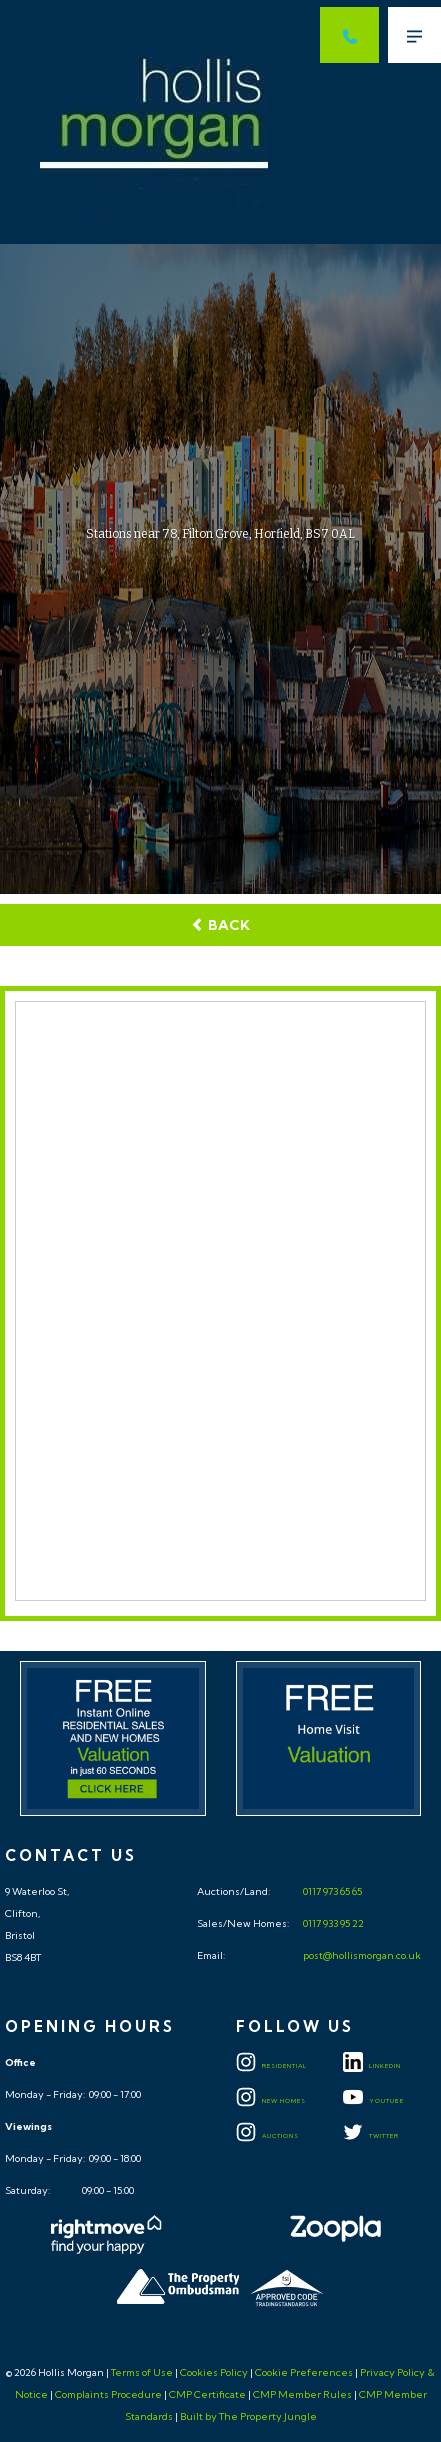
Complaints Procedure (108, 2394)
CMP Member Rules (302, 2394)
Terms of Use (142, 2372)
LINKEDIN (372, 2066)
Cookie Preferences (304, 2372)
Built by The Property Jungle (248, 2416)
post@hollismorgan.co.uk (361, 1955)
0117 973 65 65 (331, 1891)
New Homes (271, 2101)
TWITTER (371, 2136)
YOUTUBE (373, 2101)
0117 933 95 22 (332, 1923)
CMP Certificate (207, 2394)
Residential (271, 2066)
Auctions (267, 2136)
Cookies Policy (214, 2372)
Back (220, 925)
